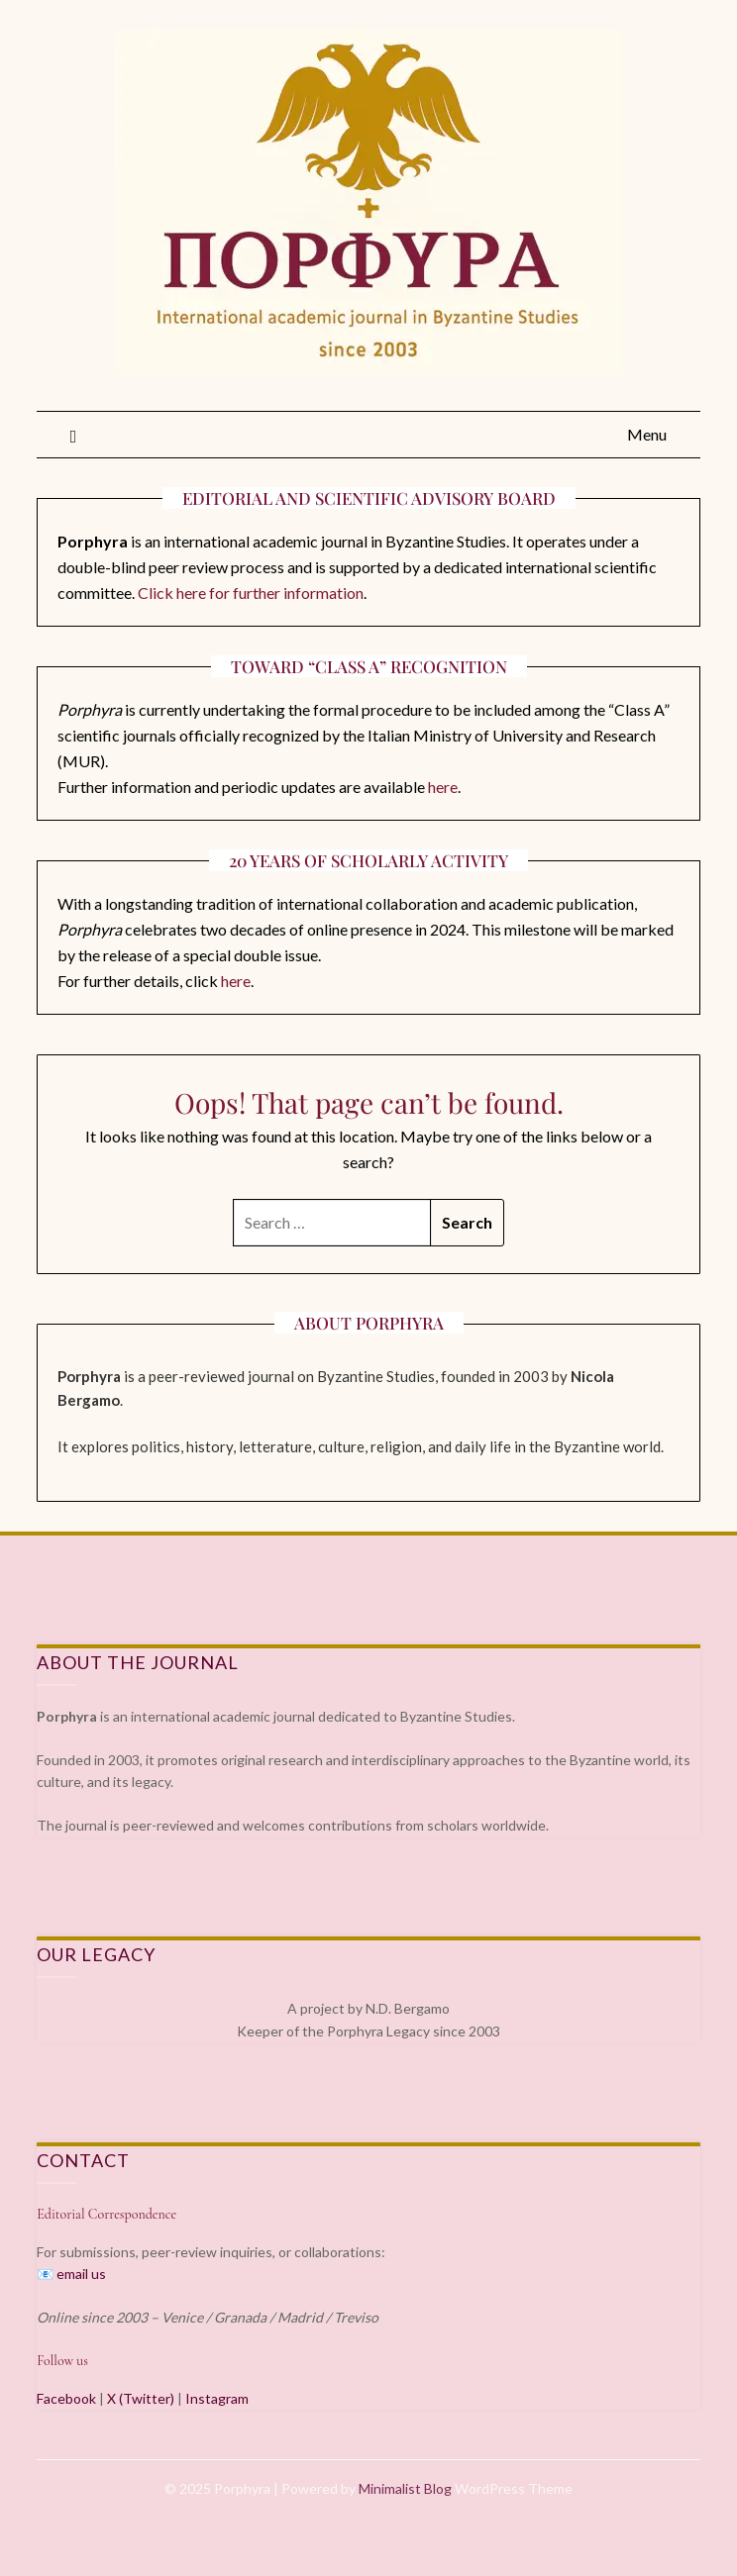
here (443, 786)
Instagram (217, 2398)
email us (81, 2273)
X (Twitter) (140, 2398)
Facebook (66, 2398)
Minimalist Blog (405, 2488)
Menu (647, 434)
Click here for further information (251, 592)
